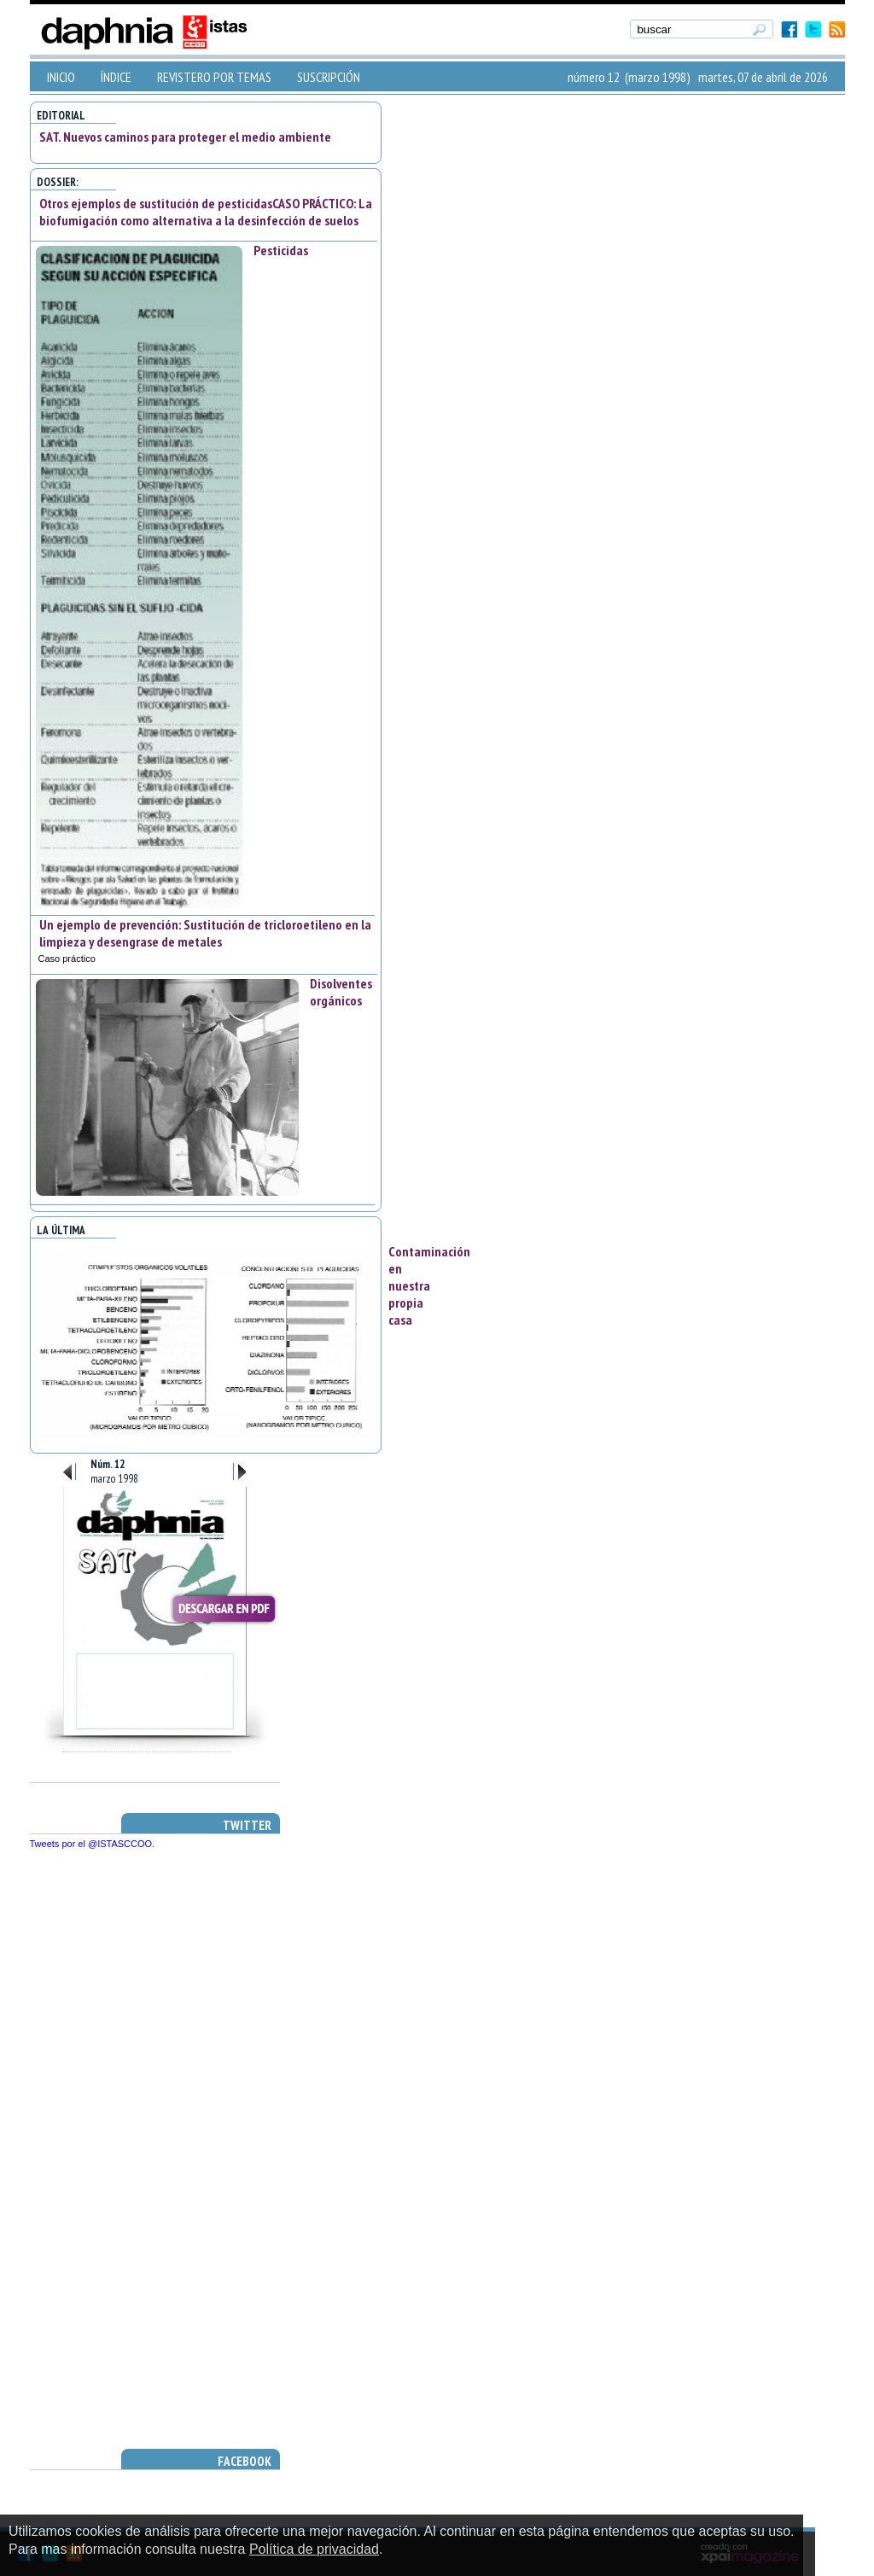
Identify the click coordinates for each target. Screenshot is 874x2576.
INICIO (61, 76)
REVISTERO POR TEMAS (214, 76)
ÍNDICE (116, 76)
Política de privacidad (314, 2549)
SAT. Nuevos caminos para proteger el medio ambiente (185, 136)
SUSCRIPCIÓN (328, 76)
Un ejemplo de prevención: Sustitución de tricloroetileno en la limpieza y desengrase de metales (205, 933)
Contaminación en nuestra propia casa (429, 1285)
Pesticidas (280, 250)
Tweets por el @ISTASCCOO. (92, 1844)
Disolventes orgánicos (341, 992)
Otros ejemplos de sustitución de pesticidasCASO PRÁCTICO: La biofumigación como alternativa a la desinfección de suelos (205, 212)
